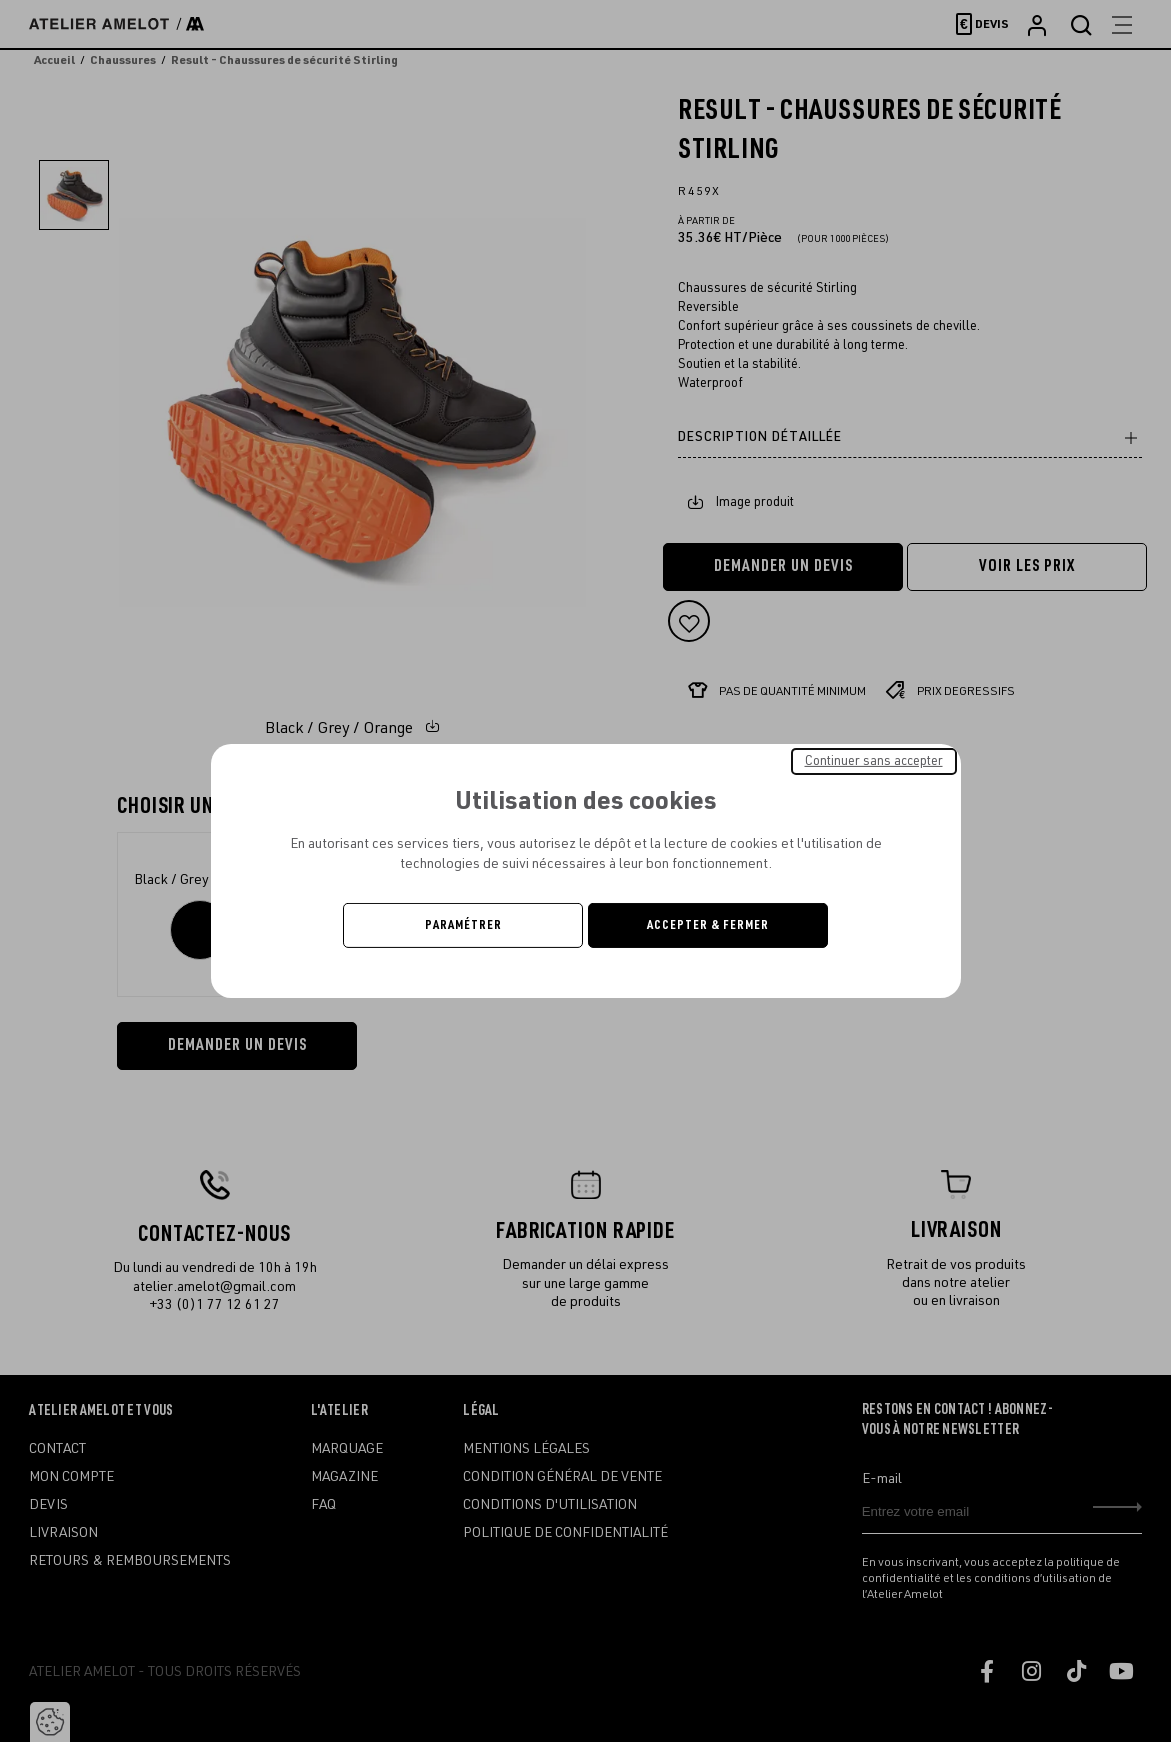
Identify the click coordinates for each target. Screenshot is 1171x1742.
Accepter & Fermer (708, 925)
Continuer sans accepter (874, 761)
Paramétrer (463, 925)
